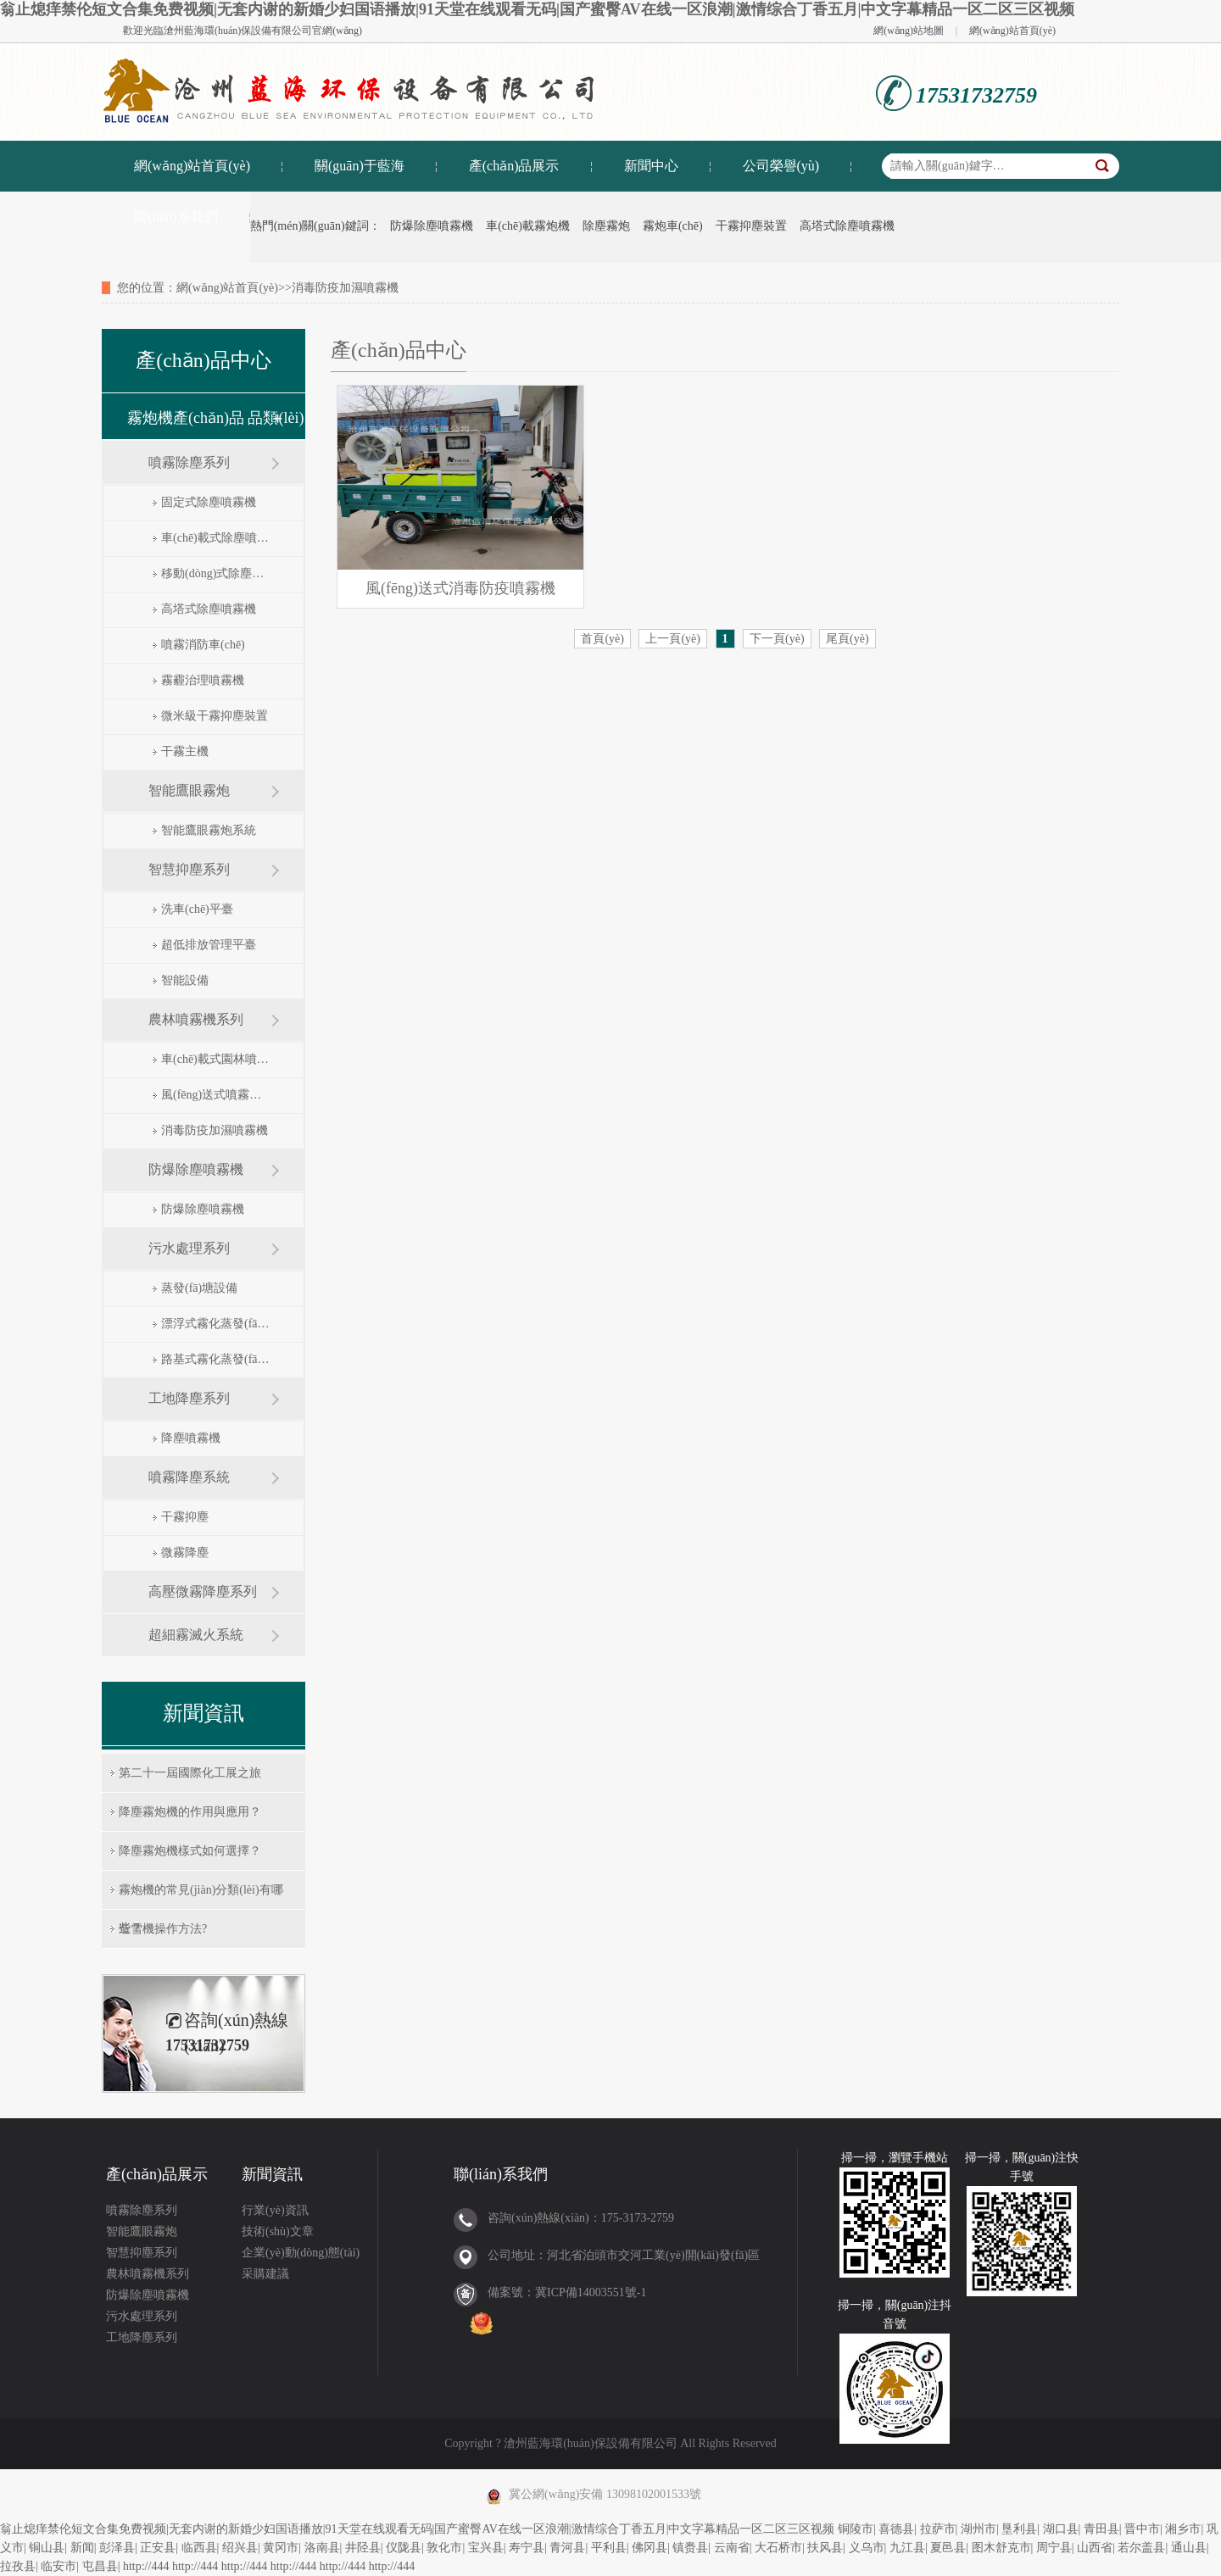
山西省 (1094, 2547)
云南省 (732, 2547)
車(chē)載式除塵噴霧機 (215, 537)
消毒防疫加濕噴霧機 (214, 1130)
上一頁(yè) (672, 638)
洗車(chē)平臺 (197, 909)
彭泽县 (117, 2547)
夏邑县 (948, 2547)
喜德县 (896, 2529)
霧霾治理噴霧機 (202, 680)
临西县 (199, 2547)
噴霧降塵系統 (189, 1477)
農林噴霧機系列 (195, 1019)
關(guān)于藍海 (359, 166)
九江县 (907, 2547)
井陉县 (363, 2547)
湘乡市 (1183, 2529)
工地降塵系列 (189, 1398)
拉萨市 (938, 2529)
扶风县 (825, 2547)
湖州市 (978, 2529)
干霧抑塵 (185, 1517)
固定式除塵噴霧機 (208, 502)
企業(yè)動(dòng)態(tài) (301, 2252)
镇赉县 (690, 2547)
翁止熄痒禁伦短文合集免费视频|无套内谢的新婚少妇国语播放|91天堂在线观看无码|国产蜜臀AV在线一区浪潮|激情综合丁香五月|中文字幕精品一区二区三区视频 (537, 9)
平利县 (609, 2547)
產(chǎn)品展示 (514, 166)
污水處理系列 (189, 1248)
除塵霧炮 (606, 226)
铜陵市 (855, 2529)
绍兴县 (240, 2547)
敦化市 (444, 2547)
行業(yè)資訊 (275, 2210)
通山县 (1189, 2547)
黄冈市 (280, 2547)
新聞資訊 (272, 2174)
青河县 (567, 2547)
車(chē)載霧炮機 (528, 226)
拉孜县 (18, 2566)
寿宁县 (526, 2547)
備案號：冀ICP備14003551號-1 (567, 2292)
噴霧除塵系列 (189, 462)
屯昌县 (100, 2566)
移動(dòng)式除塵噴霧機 (215, 573)
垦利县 (1019, 2529)
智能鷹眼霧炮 (189, 790)
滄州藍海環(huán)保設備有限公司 (238, 30)
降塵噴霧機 (190, 1438)
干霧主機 (185, 751)
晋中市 (1142, 2529)
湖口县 (1061, 2529)
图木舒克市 (1001, 2547)
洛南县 (322, 2547)
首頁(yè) (602, 638)
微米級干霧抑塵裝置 (214, 715)
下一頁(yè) (777, 638)
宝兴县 (486, 2547)
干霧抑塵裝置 (751, 226)
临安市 (58, 2566)
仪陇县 (403, 2547)
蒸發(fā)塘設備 (199, 1288)
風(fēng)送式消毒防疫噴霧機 (460, 588)
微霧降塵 (185, 1552)
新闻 (82, 2547)
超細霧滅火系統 (195, 1634)
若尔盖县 (1141, 2547)
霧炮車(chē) (673, 226)
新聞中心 (651, 166)
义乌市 (866, 2547)
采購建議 (265, 2273)
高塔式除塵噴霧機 (847, 226)
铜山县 (46, 2547)
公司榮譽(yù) (781, 166)
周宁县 (1054, 2547)
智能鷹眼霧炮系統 (208, 830)
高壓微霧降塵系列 (202, 1591)
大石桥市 (778, 2547)
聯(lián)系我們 (176, 216)
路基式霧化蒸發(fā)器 (215, 1359)
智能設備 (185, 980)
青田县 (1101, 2529)
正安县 (158, 2547)
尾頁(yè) (847, 638)
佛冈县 (649, 2547)
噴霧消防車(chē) (203, 644)
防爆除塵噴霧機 (431, 226)
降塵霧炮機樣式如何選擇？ (190, 1850)
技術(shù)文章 (278, 2231)
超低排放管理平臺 (208, 944)
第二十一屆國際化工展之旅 (190, 1772)
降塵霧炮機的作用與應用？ (190, 1811)
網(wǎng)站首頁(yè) (1012, 30)
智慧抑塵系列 (189, 869)
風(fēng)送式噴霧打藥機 (215, 1094)
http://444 (146, 2566)
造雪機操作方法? (163, 1928)
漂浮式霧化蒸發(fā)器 (215, 1323)
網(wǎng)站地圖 (908, 30)
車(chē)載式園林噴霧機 (215, 1059)
